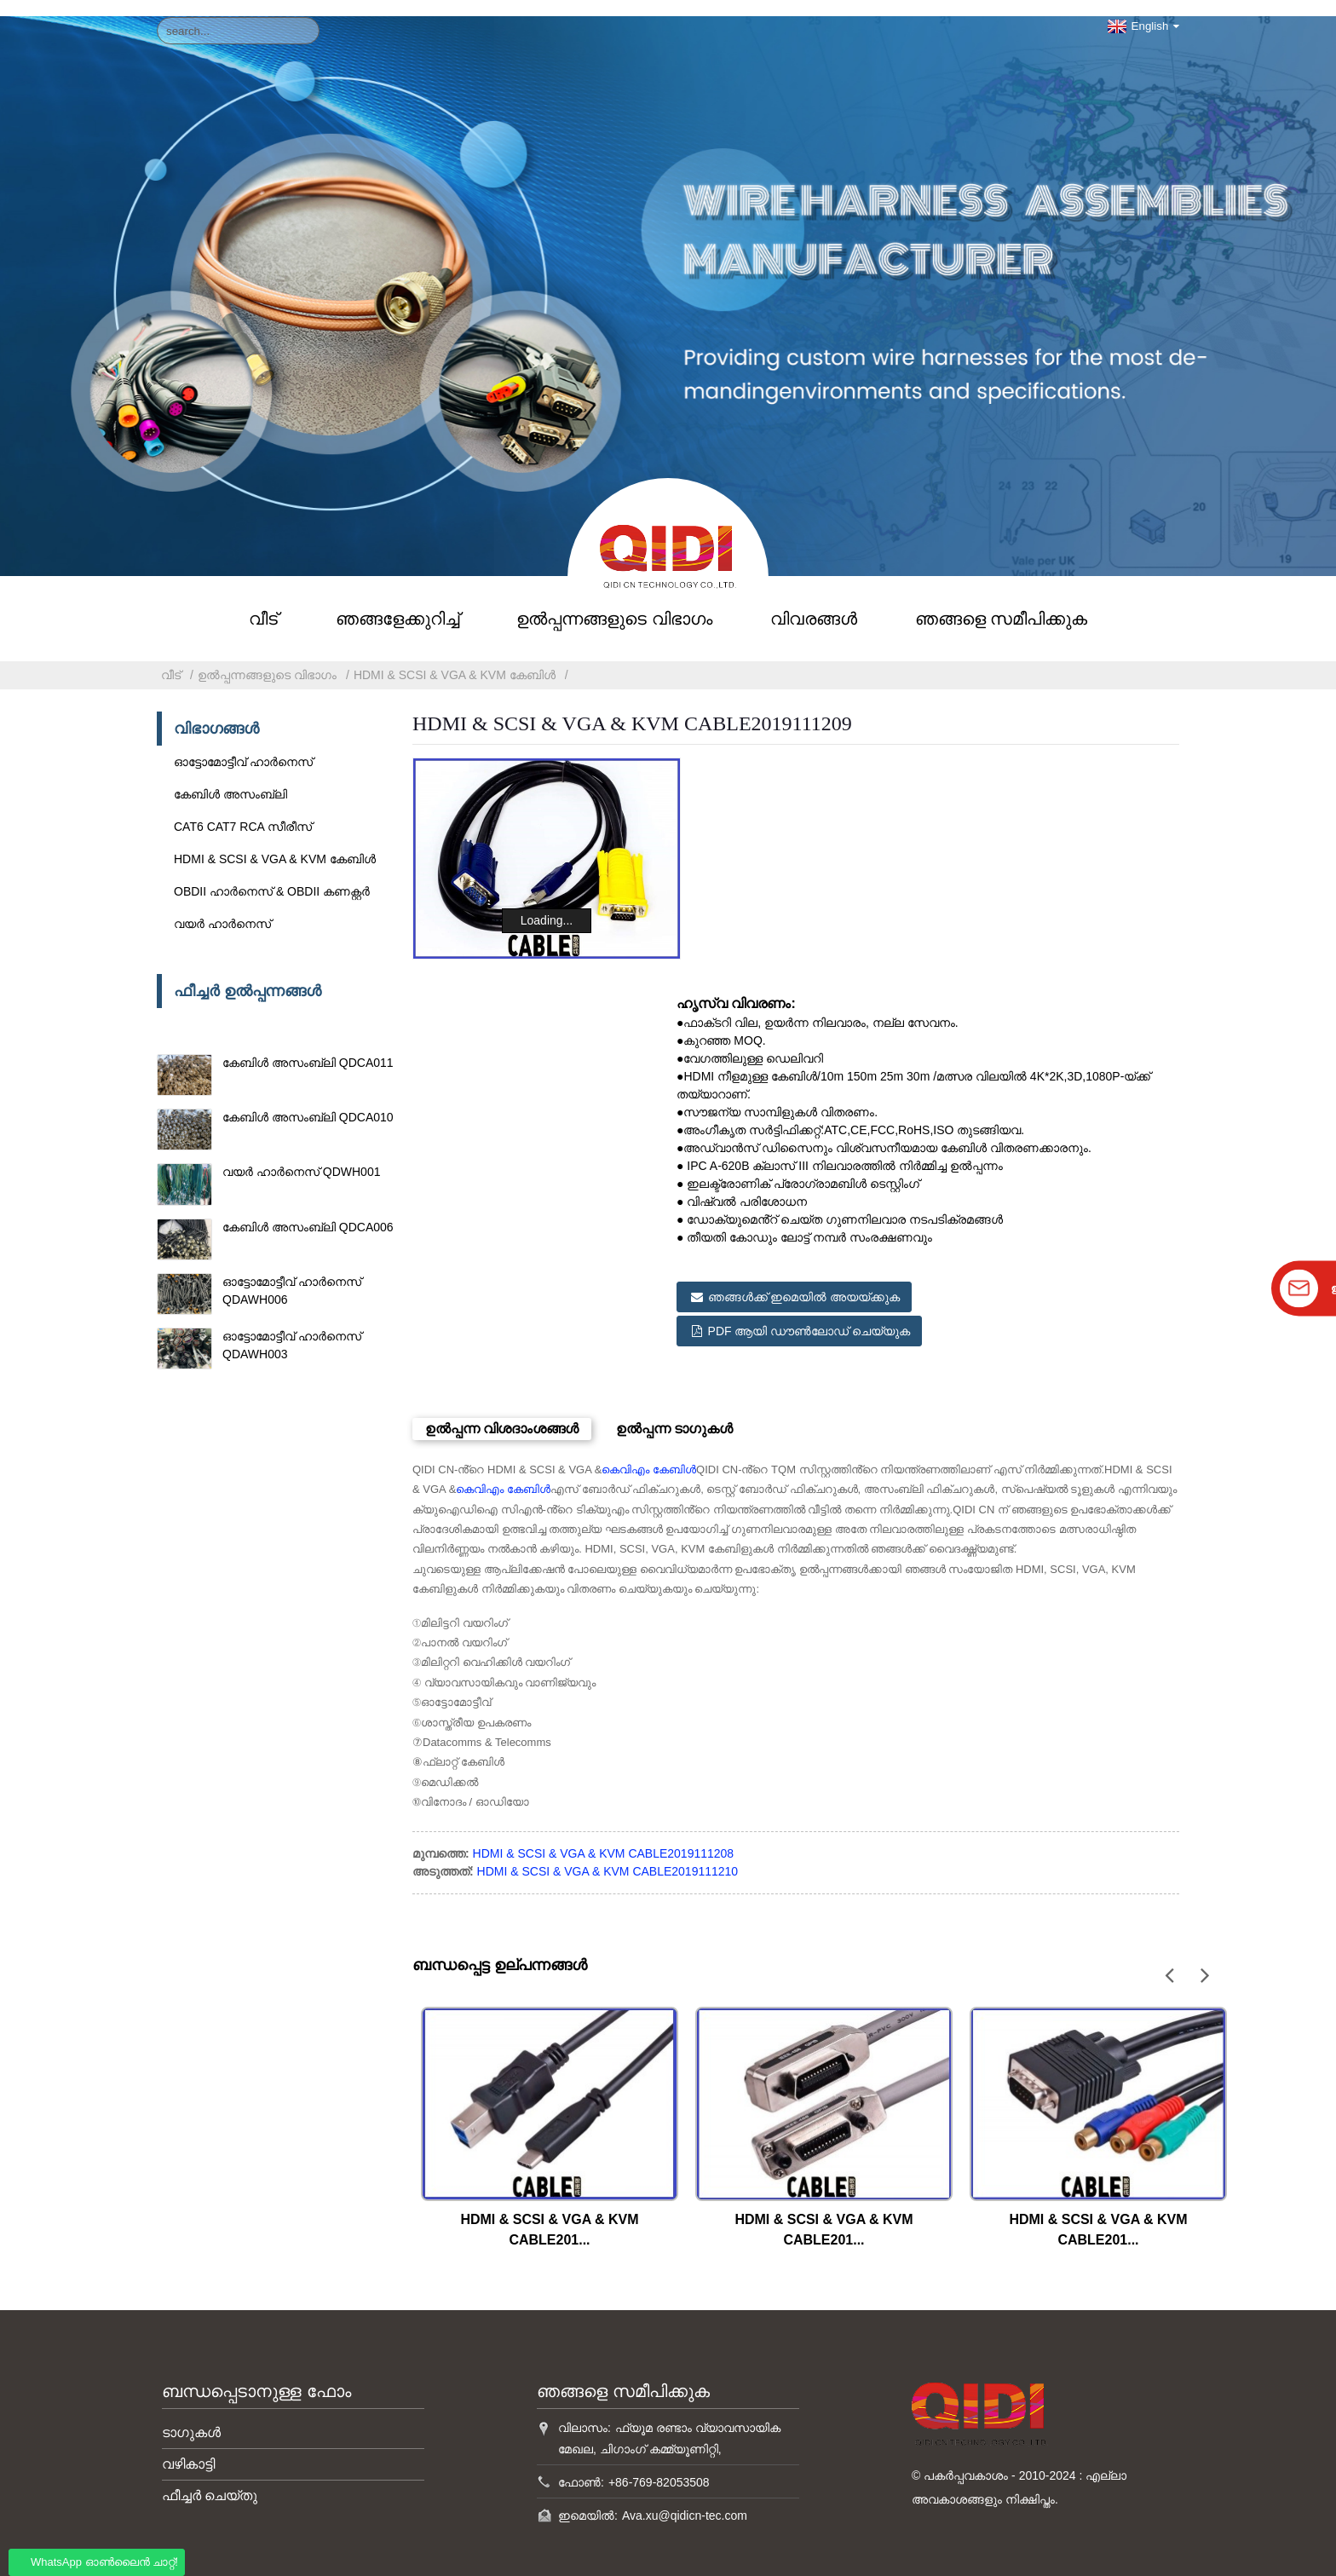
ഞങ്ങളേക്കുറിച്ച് (397, 602)
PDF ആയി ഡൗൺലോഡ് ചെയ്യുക (811, 1306)
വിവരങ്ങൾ (813, 602)
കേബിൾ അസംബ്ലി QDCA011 (308, 1046)
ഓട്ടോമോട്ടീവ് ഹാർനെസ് (243, 745)
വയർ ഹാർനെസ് (222, 907)
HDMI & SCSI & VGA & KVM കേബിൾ (455, 659)
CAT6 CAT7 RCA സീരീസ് (243, 810)
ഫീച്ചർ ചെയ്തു (209, 2465)
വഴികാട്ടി (188, 2434)
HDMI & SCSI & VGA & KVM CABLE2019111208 (603, 1824)
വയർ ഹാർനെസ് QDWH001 (301, 1156)
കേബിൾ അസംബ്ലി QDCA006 (308, 1211)
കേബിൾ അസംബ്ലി (230, 778)
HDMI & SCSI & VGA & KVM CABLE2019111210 (608, 1842)
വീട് (263, 602)
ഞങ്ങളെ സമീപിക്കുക (1001, 602)
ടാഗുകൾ (191, 2402)
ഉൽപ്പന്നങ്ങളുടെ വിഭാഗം (614, 602)
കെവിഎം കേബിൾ (649, 1439)
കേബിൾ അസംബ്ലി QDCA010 (308, 1102)
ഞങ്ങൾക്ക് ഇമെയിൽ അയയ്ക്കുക (806, 1279)
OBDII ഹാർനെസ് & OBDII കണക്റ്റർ (272, 875)
